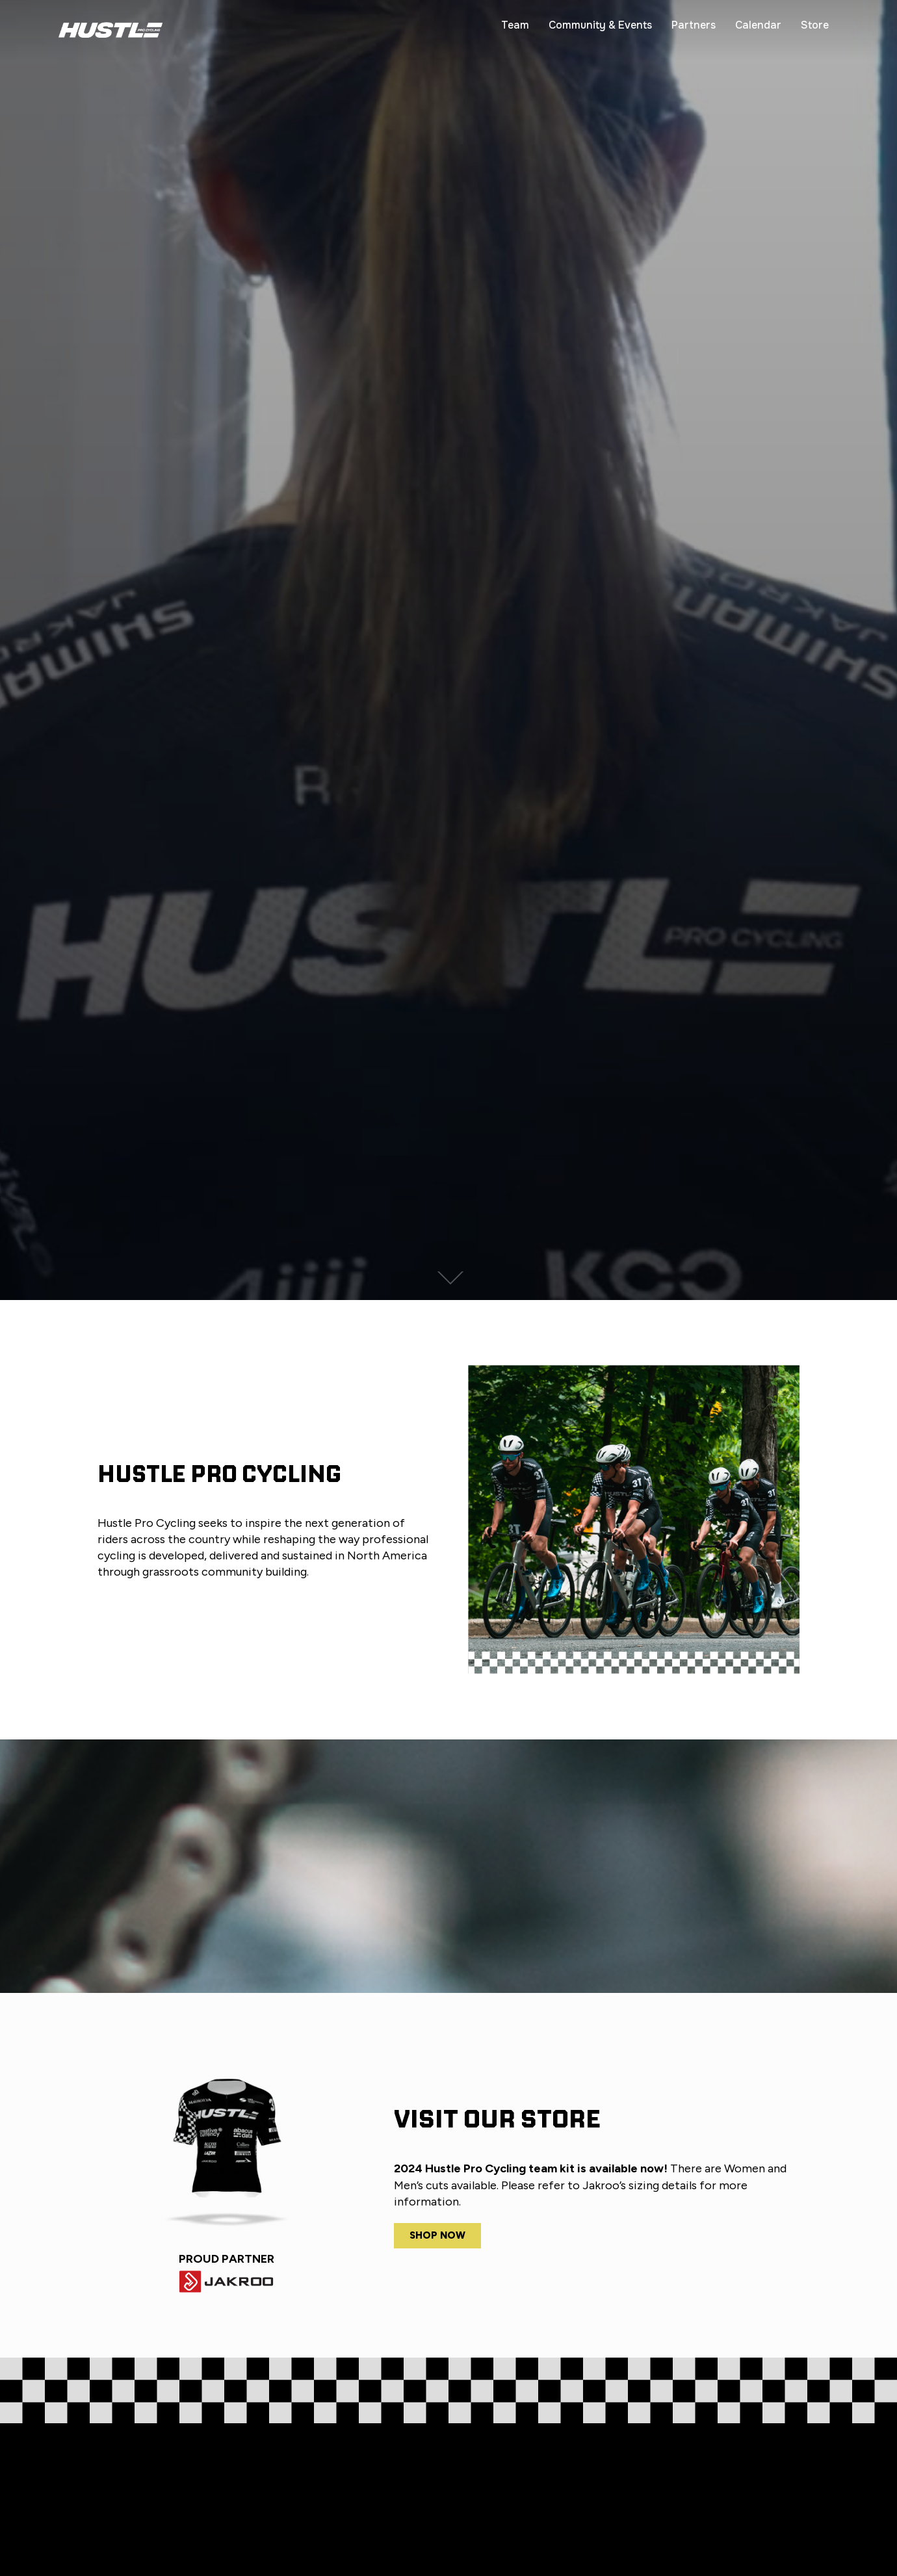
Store (815, 25)
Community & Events (600, 25)
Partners (693, 25)
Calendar (758, 25)
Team (515, 25)
